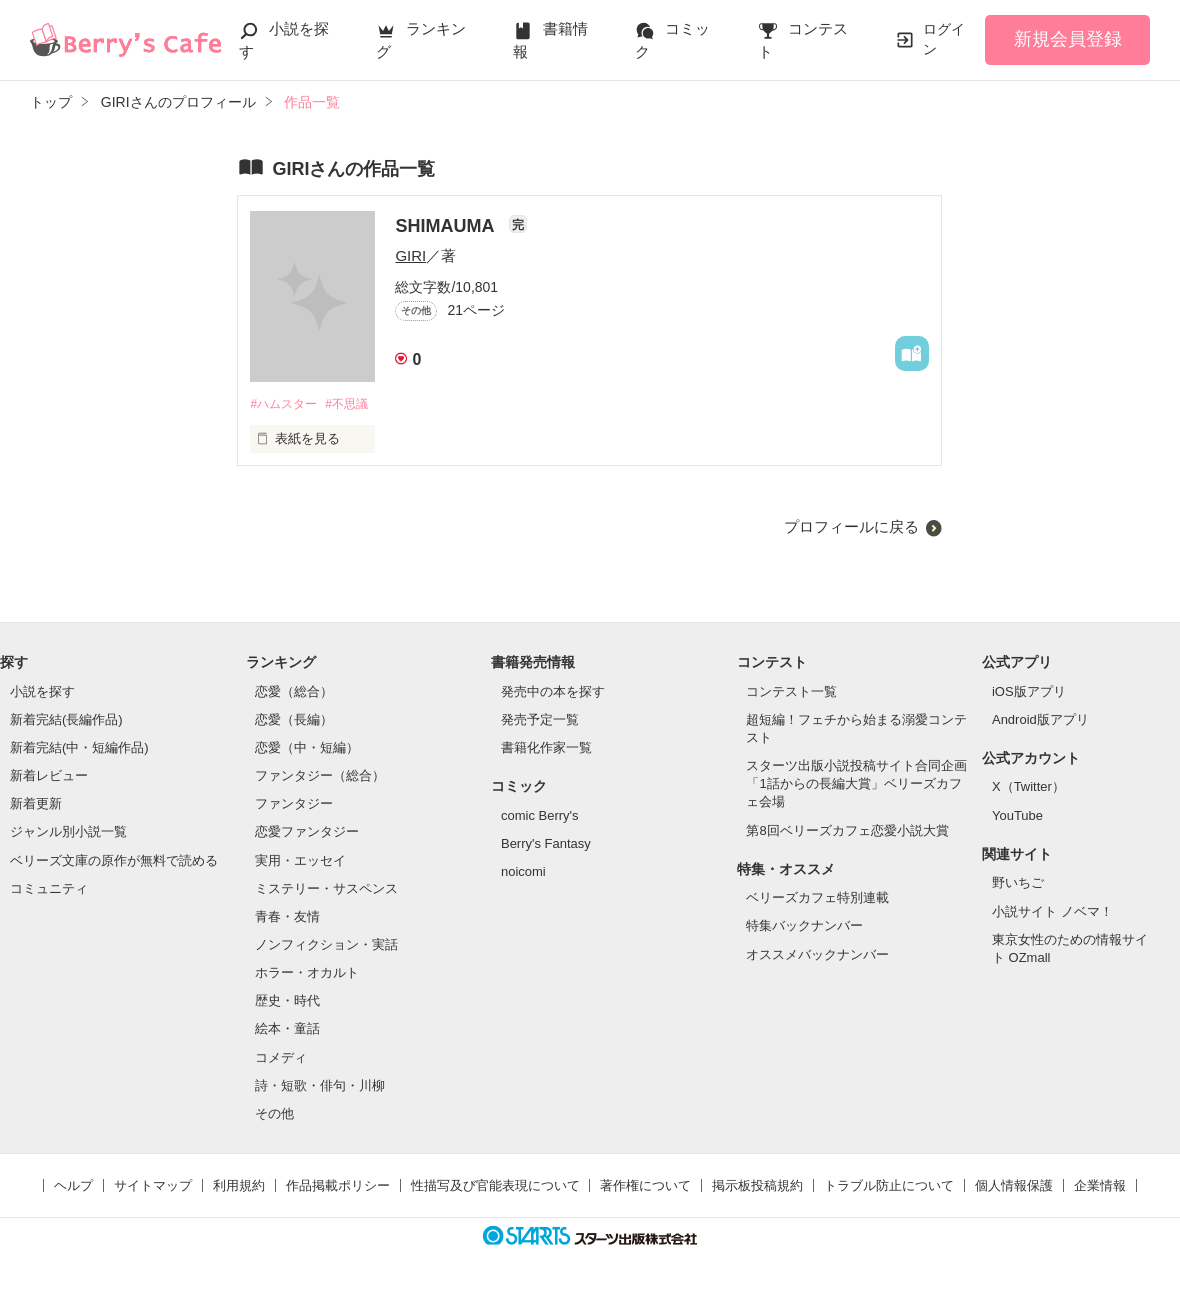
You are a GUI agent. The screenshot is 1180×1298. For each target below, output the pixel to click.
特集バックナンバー (804, 927)
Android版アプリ (1040, 720)
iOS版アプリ (1029, 692)
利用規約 (239, 1186)
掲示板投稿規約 (757, 1186)
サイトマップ (153, 1186)
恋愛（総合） (294, 692)
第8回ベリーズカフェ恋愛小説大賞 (847, 831)
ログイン (944, 39)
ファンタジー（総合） (320, 776)
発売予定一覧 (540, 720)
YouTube (1017, 816)
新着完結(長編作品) (66, 720)
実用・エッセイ (300, 861)
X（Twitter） (1028, 788)
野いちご (1018, 884)
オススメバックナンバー (817, 955)
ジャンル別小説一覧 (68, 833)
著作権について (645, 1186)
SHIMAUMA (446, 226)
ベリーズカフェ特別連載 (817, 899)
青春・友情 (287, 917)
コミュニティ (49, 889)
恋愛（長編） (294, 720)
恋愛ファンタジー (307, 833)
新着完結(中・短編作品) (79, 748)
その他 (274, 1114)
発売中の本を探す (553, 692)
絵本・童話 (287, 1030)
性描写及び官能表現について (495, 1186)
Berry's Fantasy (546, 844)
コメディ (281, 1058)
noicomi (523, 872)
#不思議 (356, 404)
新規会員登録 (1068, 39)
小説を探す (42, 692)
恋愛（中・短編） (307, 748)
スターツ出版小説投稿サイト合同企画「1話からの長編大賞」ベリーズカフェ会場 (856, 784)
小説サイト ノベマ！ (1052, 912)
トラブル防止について (889, 1186)
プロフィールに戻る (851, 527)
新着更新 (36, 805)
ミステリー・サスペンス (326, 889)
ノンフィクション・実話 (326, 945)
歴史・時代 (287, 1002)
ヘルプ (73, 1186)
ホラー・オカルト (307, 974)
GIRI (410, 255)
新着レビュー (49, 776)
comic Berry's (540, 816)
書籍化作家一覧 (546, 748)
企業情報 (1100, 1186)
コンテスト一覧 (791, 692)
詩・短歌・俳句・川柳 (320, 1086)
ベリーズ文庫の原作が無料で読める (114, 861)
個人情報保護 (1014, 1186)
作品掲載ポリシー (338, 1186)
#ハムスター (286, 404)
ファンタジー (294, 805)
